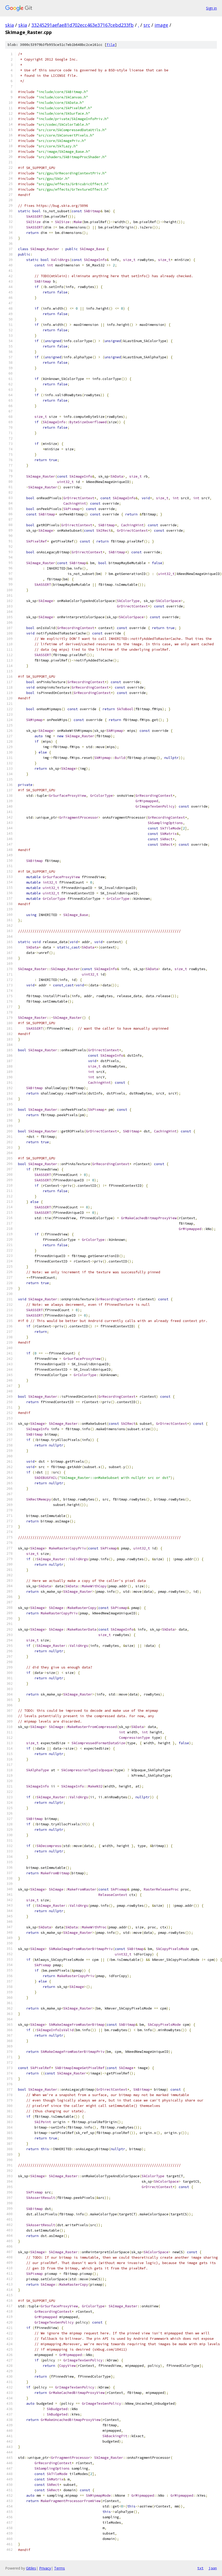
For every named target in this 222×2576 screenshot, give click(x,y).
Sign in (211, 8)
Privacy (45, 2568)
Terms (59, 2568)
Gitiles (31, 2568)
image (161, 25)
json (213, 2568)
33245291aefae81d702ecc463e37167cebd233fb (82, 25)
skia (9, 25)
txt (200, 2568)
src (146, 25)
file (111, 45)
